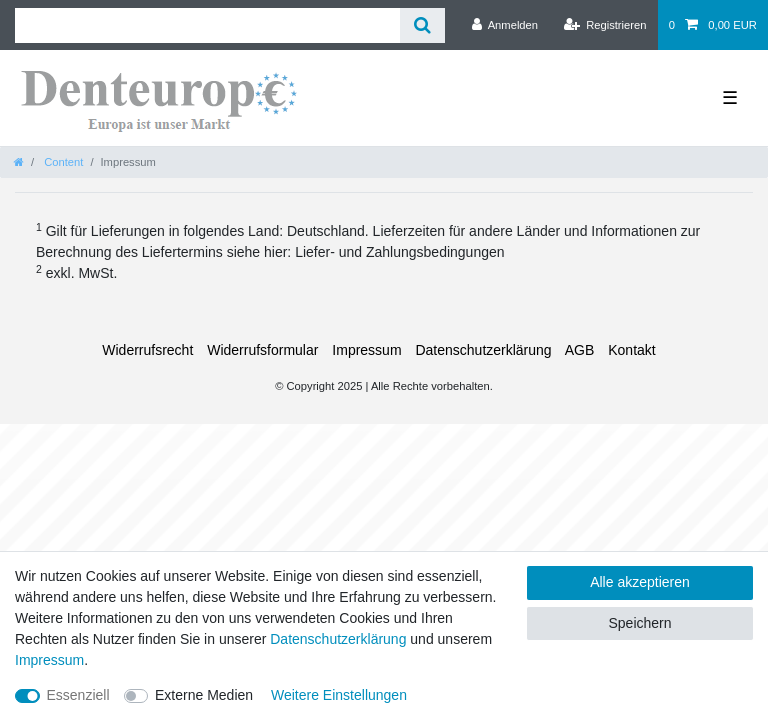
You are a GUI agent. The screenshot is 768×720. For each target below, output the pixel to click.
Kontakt (631, 350)
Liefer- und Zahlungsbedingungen (399, 252)
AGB (580, 350)
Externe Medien (204, 695)
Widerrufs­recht (147, 350)
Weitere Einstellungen (339, 695)
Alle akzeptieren (640, 582)
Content (62, 162)
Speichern (639, 623)
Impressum (366, 350)
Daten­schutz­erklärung (483, 350)
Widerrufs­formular (262, 350)
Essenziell (78, 695)
